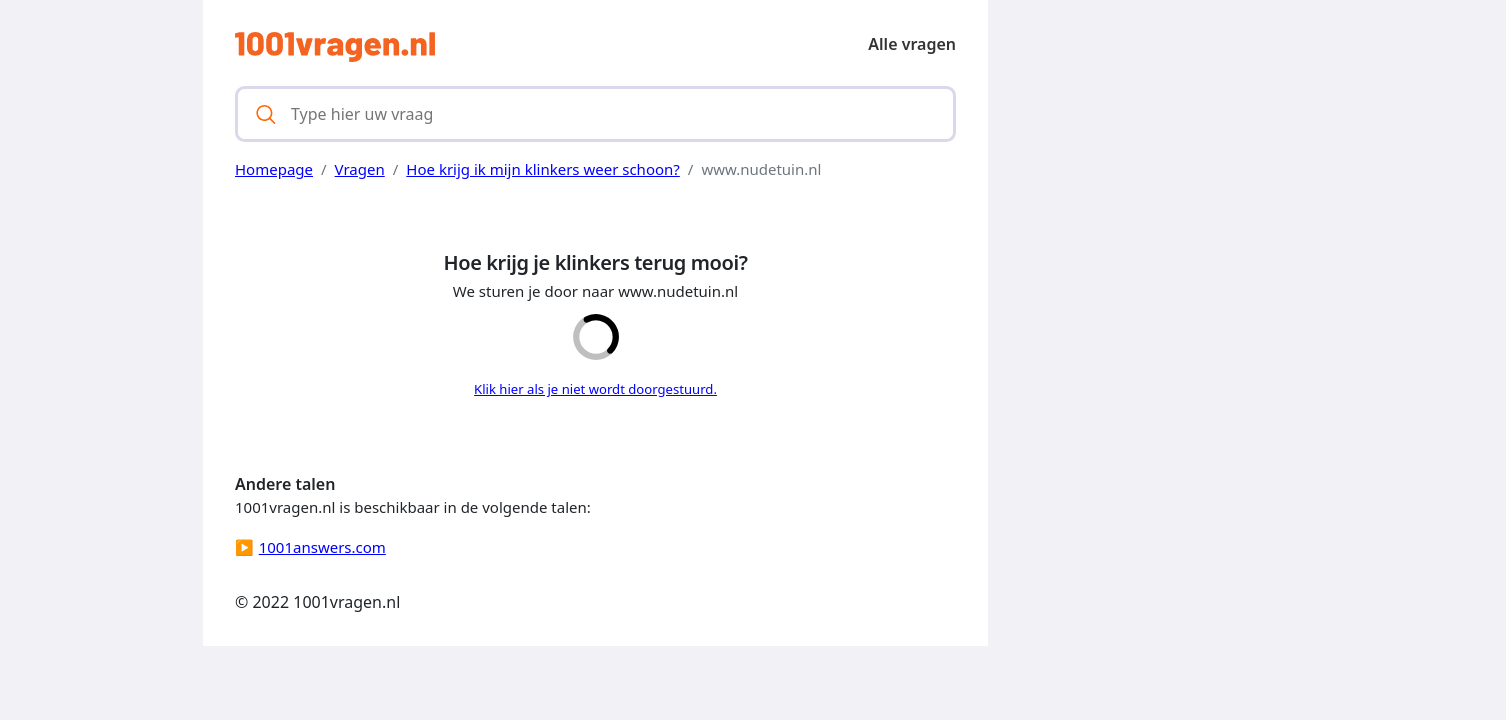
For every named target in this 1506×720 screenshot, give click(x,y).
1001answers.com (322, 547)
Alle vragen (912, 44)
